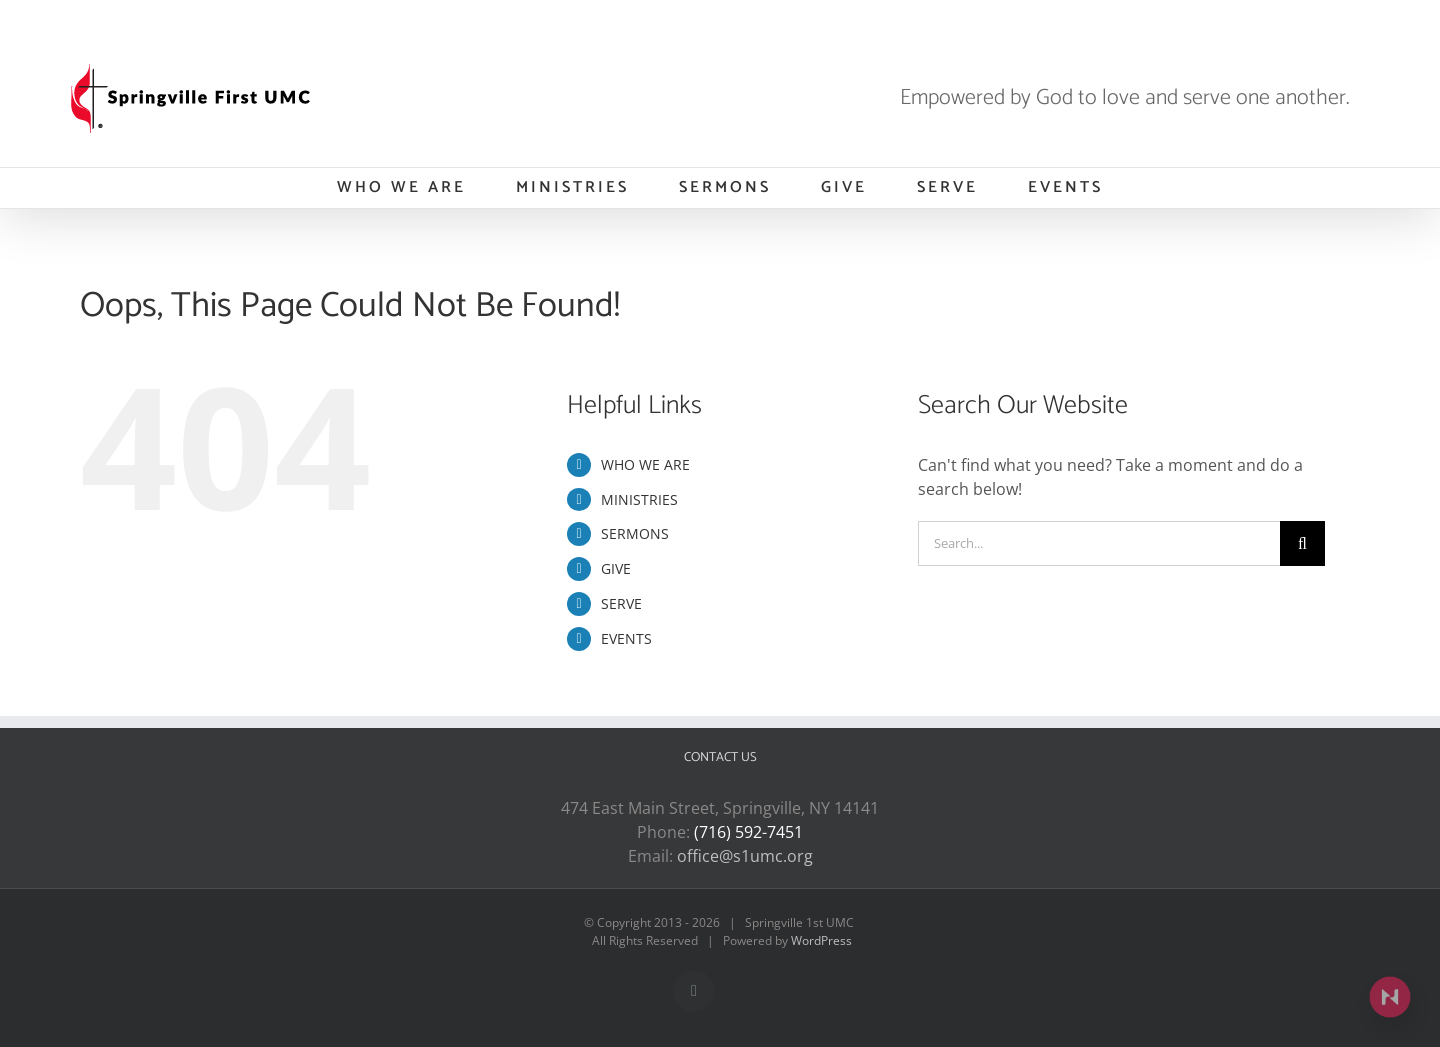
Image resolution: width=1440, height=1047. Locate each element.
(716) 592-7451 (748, 832)
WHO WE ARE (645, 464)
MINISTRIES (639, 499)
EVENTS (626, 638)
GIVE (616, 568)
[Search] (1302, 543)
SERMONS (635, 533)
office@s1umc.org (745, 856)
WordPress (821, 940)
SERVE (621, 603)
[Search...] (1099, 543)
